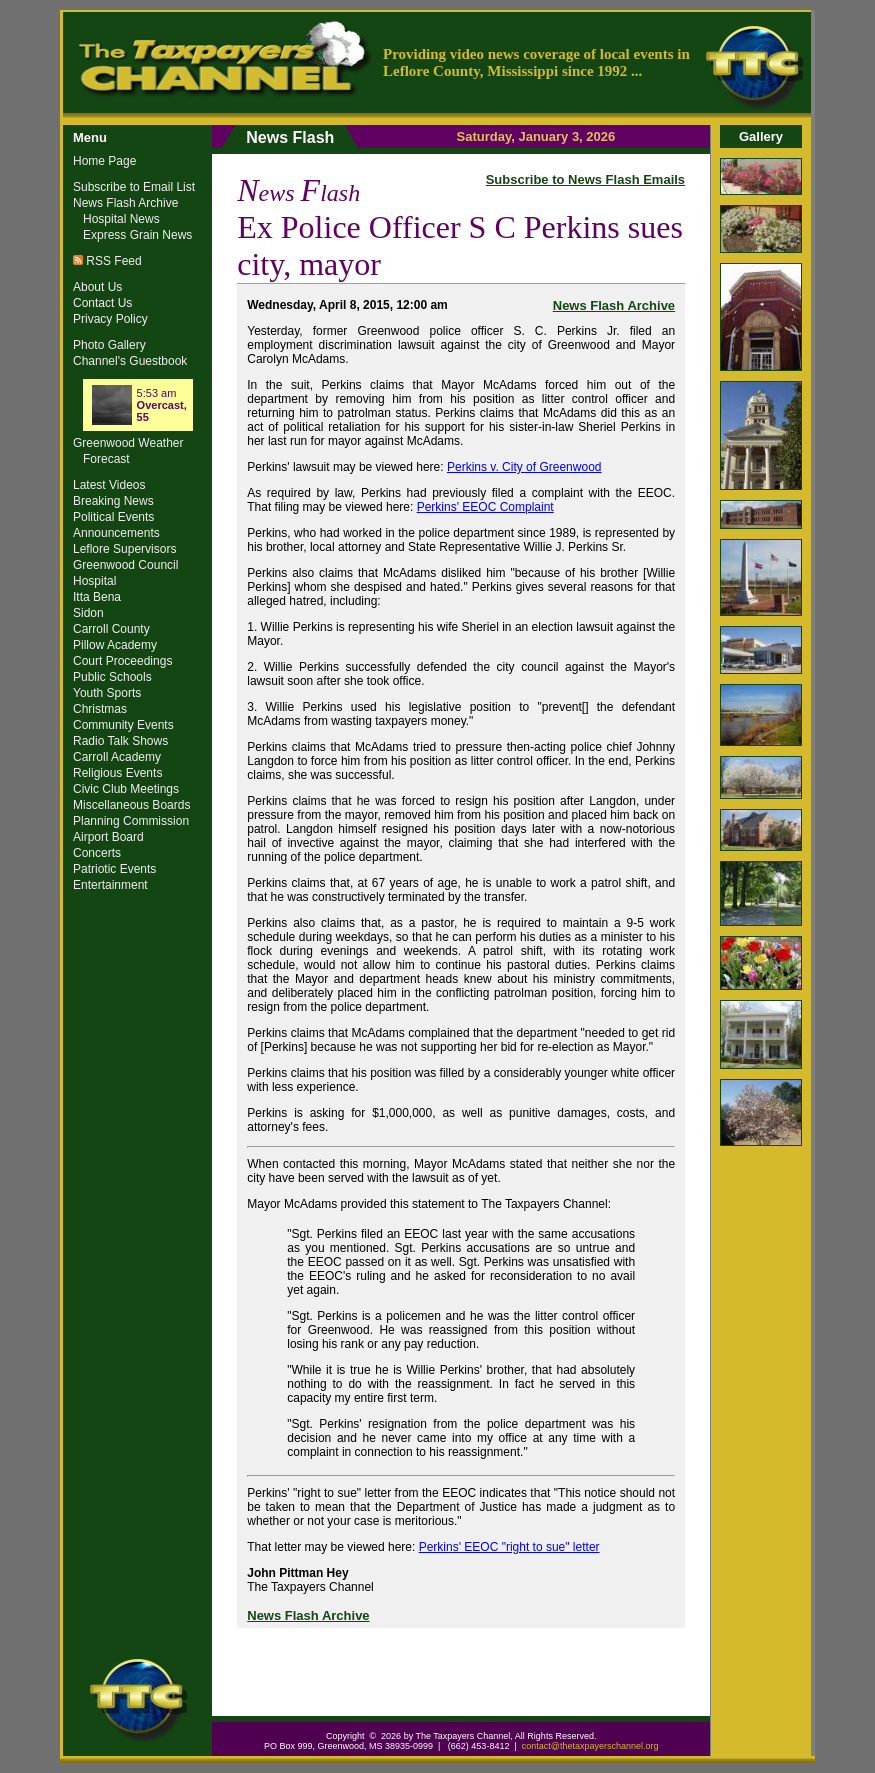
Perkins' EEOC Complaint (485, 507)
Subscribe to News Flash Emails (585, 179)
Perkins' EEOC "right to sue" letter (509, 1547)
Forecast (106, 459)
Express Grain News (137, 235)
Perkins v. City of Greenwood (524, 467)
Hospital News (121, 219)
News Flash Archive (614, 305)
